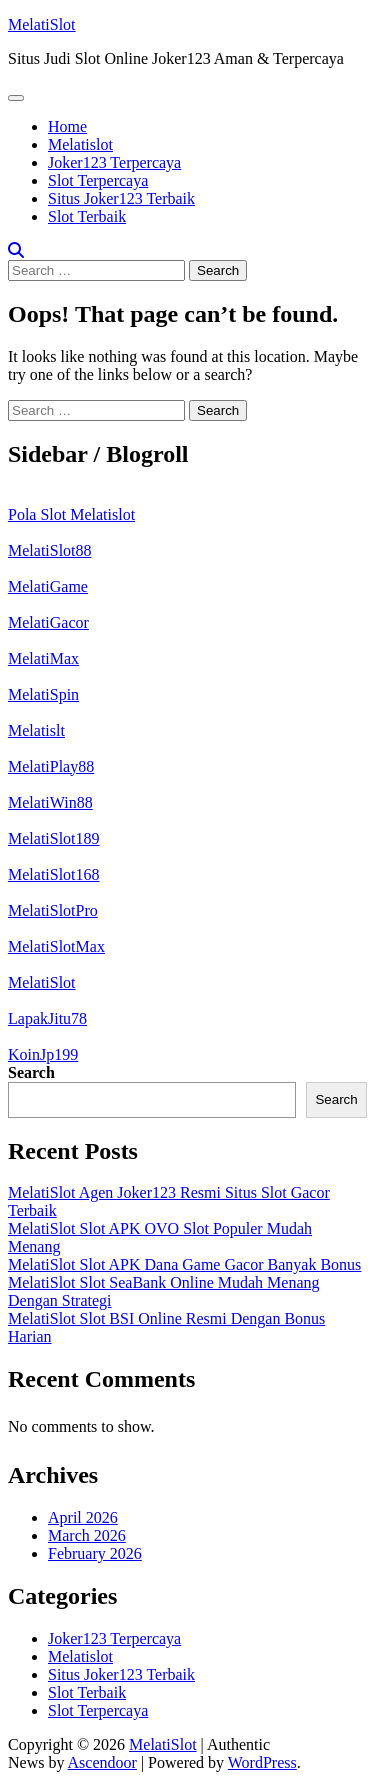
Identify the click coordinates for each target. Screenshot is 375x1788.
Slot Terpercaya (98, 180)
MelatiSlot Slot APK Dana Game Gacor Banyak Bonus (184, 1264)
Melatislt (36, 730)
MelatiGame (48, 586)
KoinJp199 (43, 1054)
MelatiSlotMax (56, 946)
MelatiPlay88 (51, 766)
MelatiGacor (48, 622)
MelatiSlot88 (50, 550)
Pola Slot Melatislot (71, 514)
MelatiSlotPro (53, 910)
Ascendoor (102, 1762)
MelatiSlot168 (54, 874)
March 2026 (87, 1535)
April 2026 (83, 1517)
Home (67, 126)
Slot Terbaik (87, 216)
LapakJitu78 (47, 1018)
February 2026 (95, 1553)
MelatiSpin (43, 694)
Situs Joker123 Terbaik (121, 198)
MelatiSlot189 (54, 838)
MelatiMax (43, 658)
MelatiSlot (42, 24)
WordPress (262, 1762)
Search (31, 1072)
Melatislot (80, 144)
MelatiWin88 (50, 802)
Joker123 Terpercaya (114, 162)
